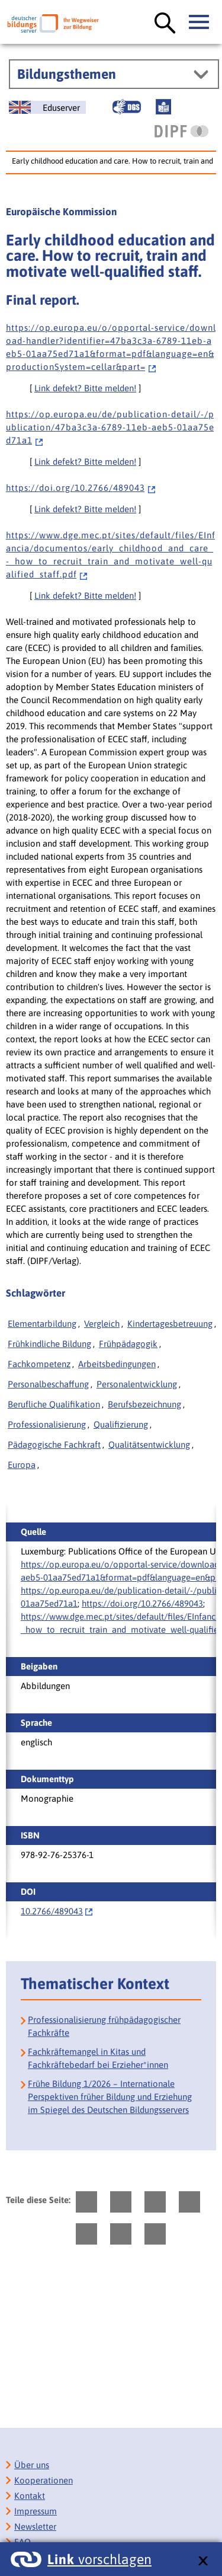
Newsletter (35, 2526)
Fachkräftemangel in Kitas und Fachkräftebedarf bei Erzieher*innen (98, 2058)
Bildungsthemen (66, 74)
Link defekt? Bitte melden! (85, 388)
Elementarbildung (42, 1324)
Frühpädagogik (128, 1344)
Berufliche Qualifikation (54, 1404)
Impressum (35, 2511)
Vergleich (102, 1324)
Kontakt (29, 2496)
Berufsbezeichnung (144, 1404)
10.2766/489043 (52, 1911)
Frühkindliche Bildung (49, 1344)
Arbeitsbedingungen (117, 1364)
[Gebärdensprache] (127, 107)
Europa (22, 1465)
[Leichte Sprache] (163, 107)
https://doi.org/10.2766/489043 (142, 1603)
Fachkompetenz (39, 1364)
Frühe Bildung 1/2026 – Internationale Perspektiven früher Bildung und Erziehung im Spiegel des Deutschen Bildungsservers (110, 2097)
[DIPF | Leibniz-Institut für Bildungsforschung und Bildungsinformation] (181, 131)
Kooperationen (43, 2480)
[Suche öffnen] (165, 24)
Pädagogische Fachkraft (54, 1444)
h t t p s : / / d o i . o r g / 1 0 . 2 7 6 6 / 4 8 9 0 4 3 (81, 488)
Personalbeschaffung (48, 1384)
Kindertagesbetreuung (170, 1324)
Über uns (31, 2465)
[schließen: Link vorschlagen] (202, 2561)
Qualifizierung (121, 1424)
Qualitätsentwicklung (149, 1444)
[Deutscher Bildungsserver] (53, 23)
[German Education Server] (47, 107)
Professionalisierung (47, 1424)
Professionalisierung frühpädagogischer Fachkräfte (104, 2026)
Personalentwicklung (136, 1384)
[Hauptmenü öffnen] (199, 22)
